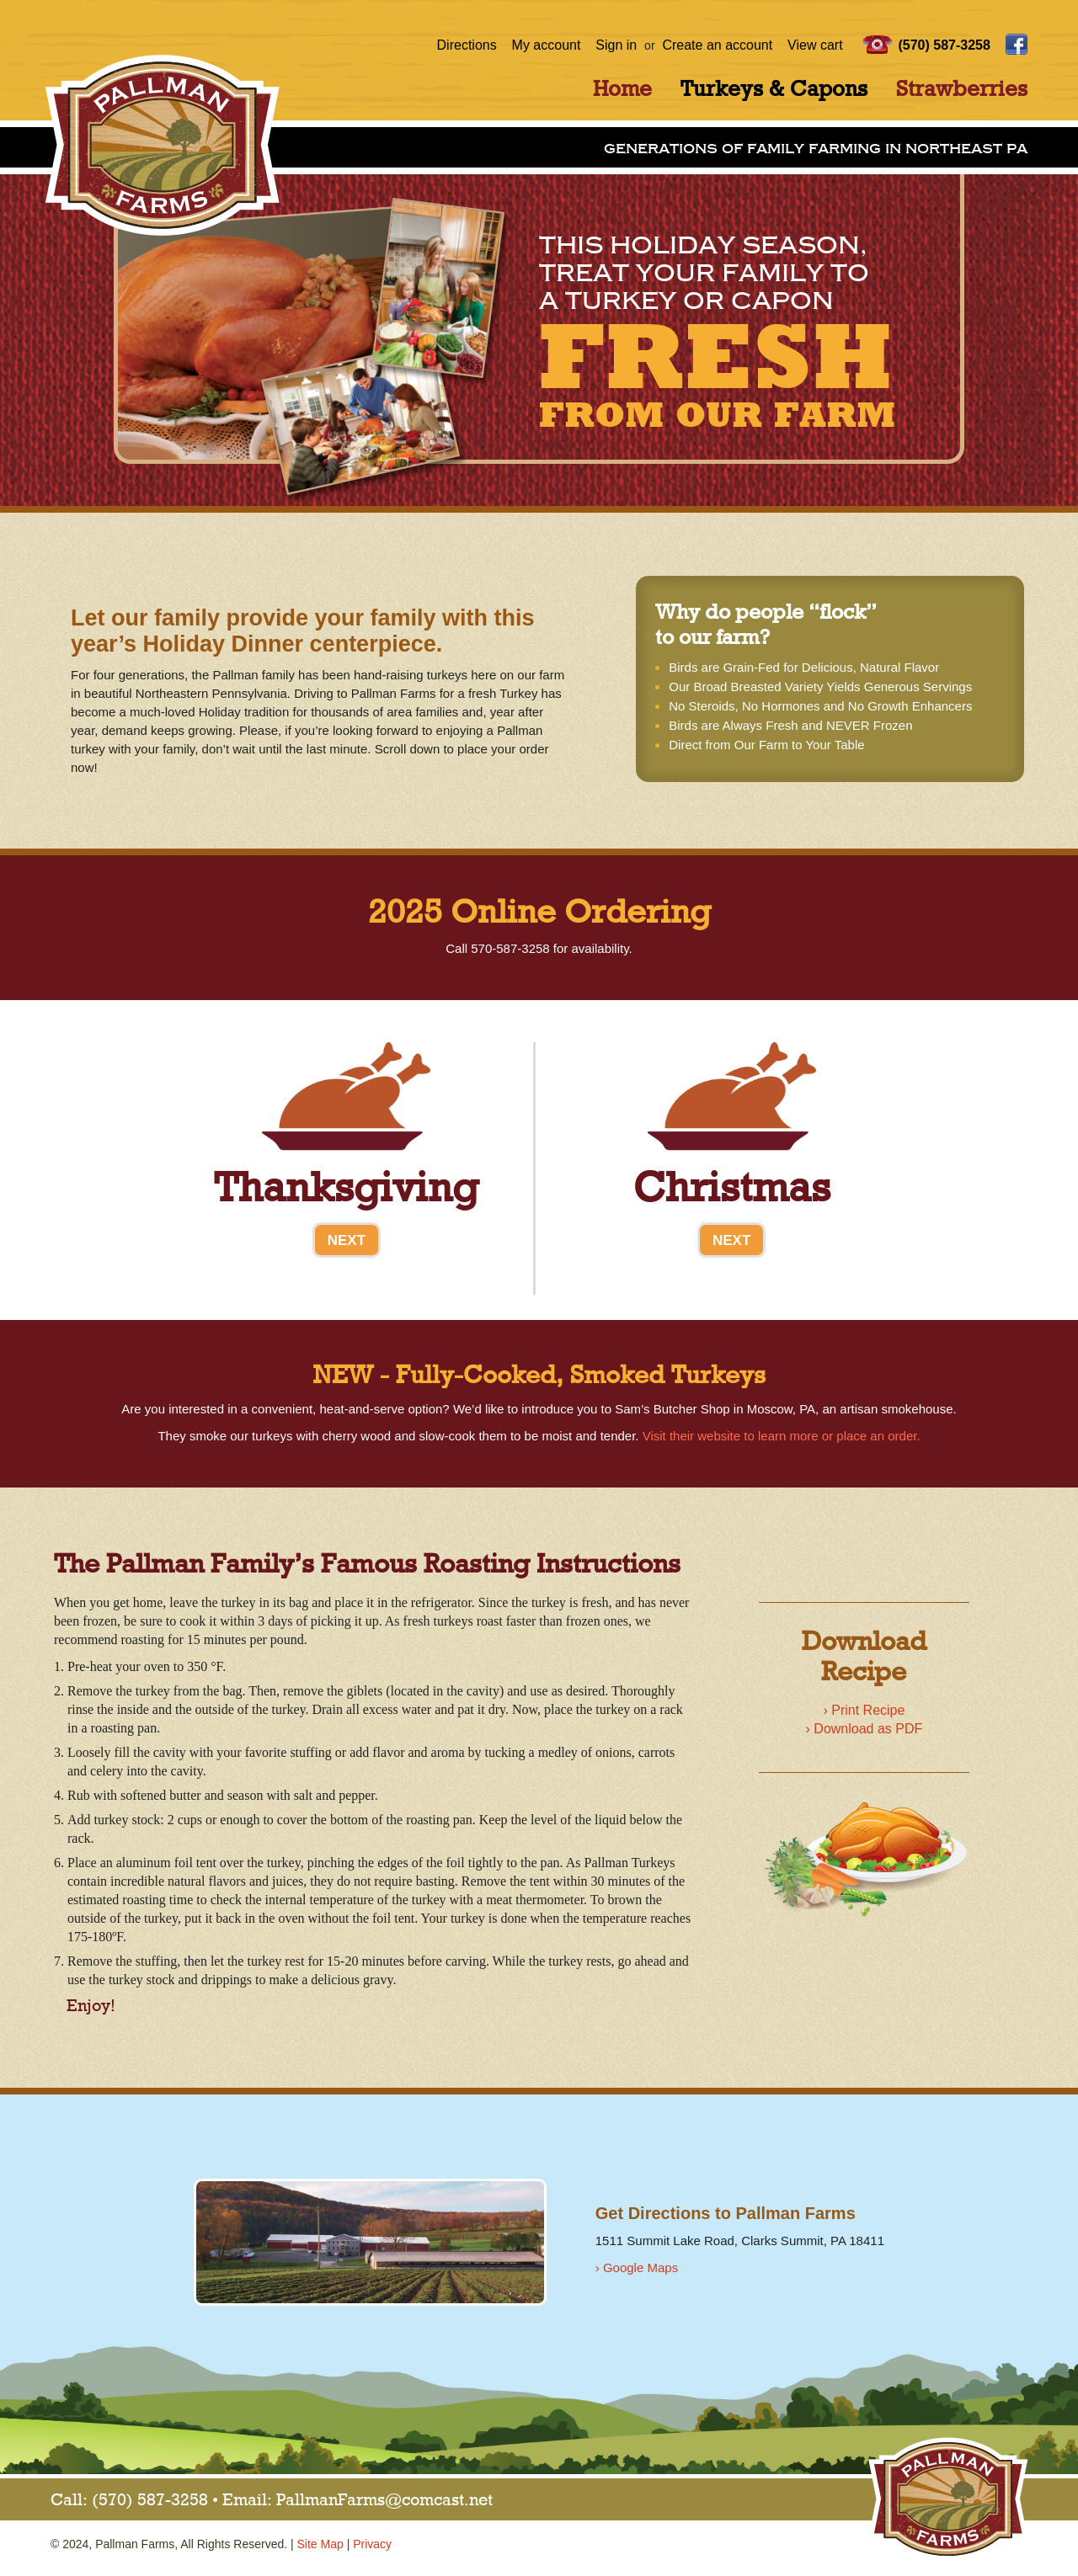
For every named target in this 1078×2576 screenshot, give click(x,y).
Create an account (717, 45)
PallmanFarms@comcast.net (384, 2501)
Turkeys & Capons (773, 90)
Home (622, 90)
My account (546, 45)
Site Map (320, 2544)
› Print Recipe (864, 1710)
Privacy (372, 2544)
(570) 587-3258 (944, 45)
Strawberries (961, 90)
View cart (815, 45)
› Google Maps (636, 2267)
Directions (467, 45)
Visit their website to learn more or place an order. (782, 1436)
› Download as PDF (864, 1729)
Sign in (616, 45)
